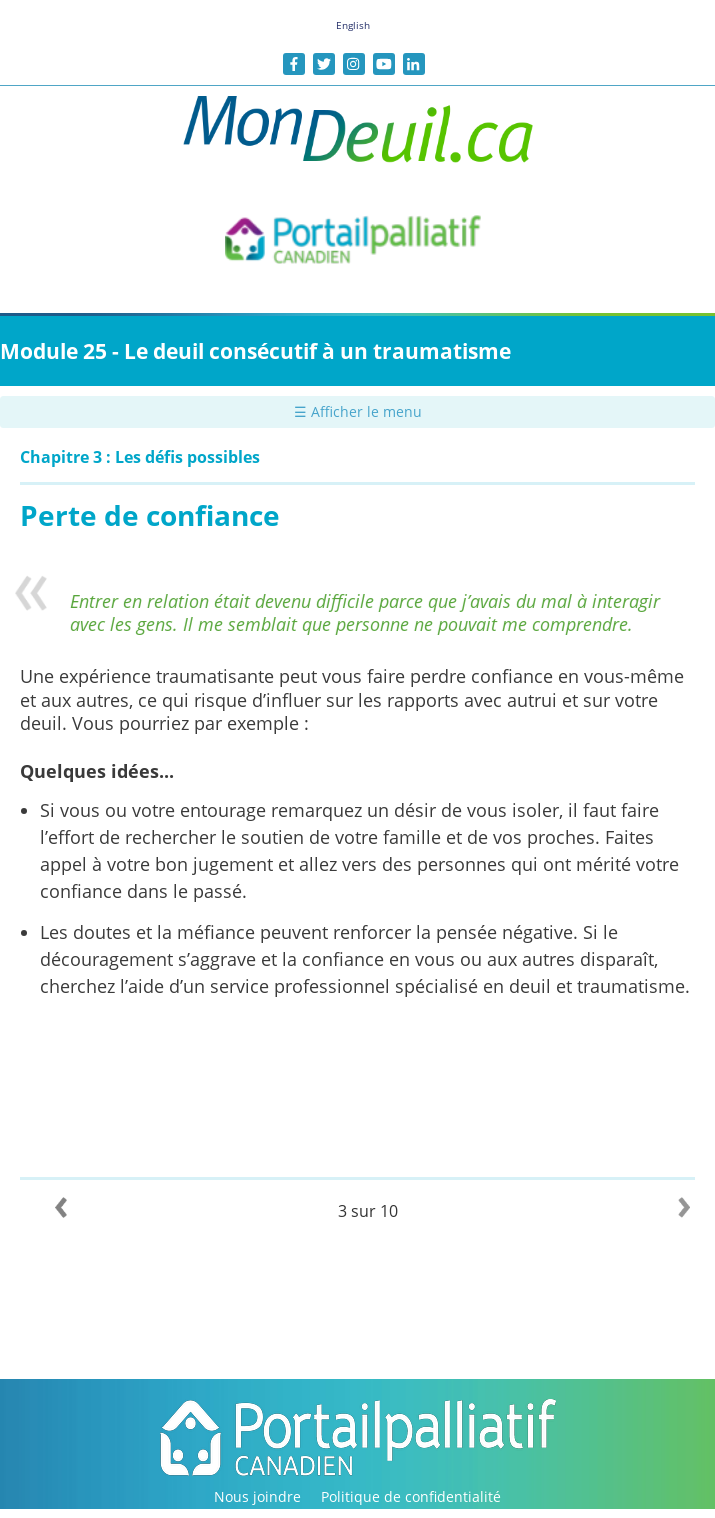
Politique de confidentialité (411, 1496)
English (353, 25)
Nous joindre (257, 1496)
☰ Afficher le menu (358, 411)
